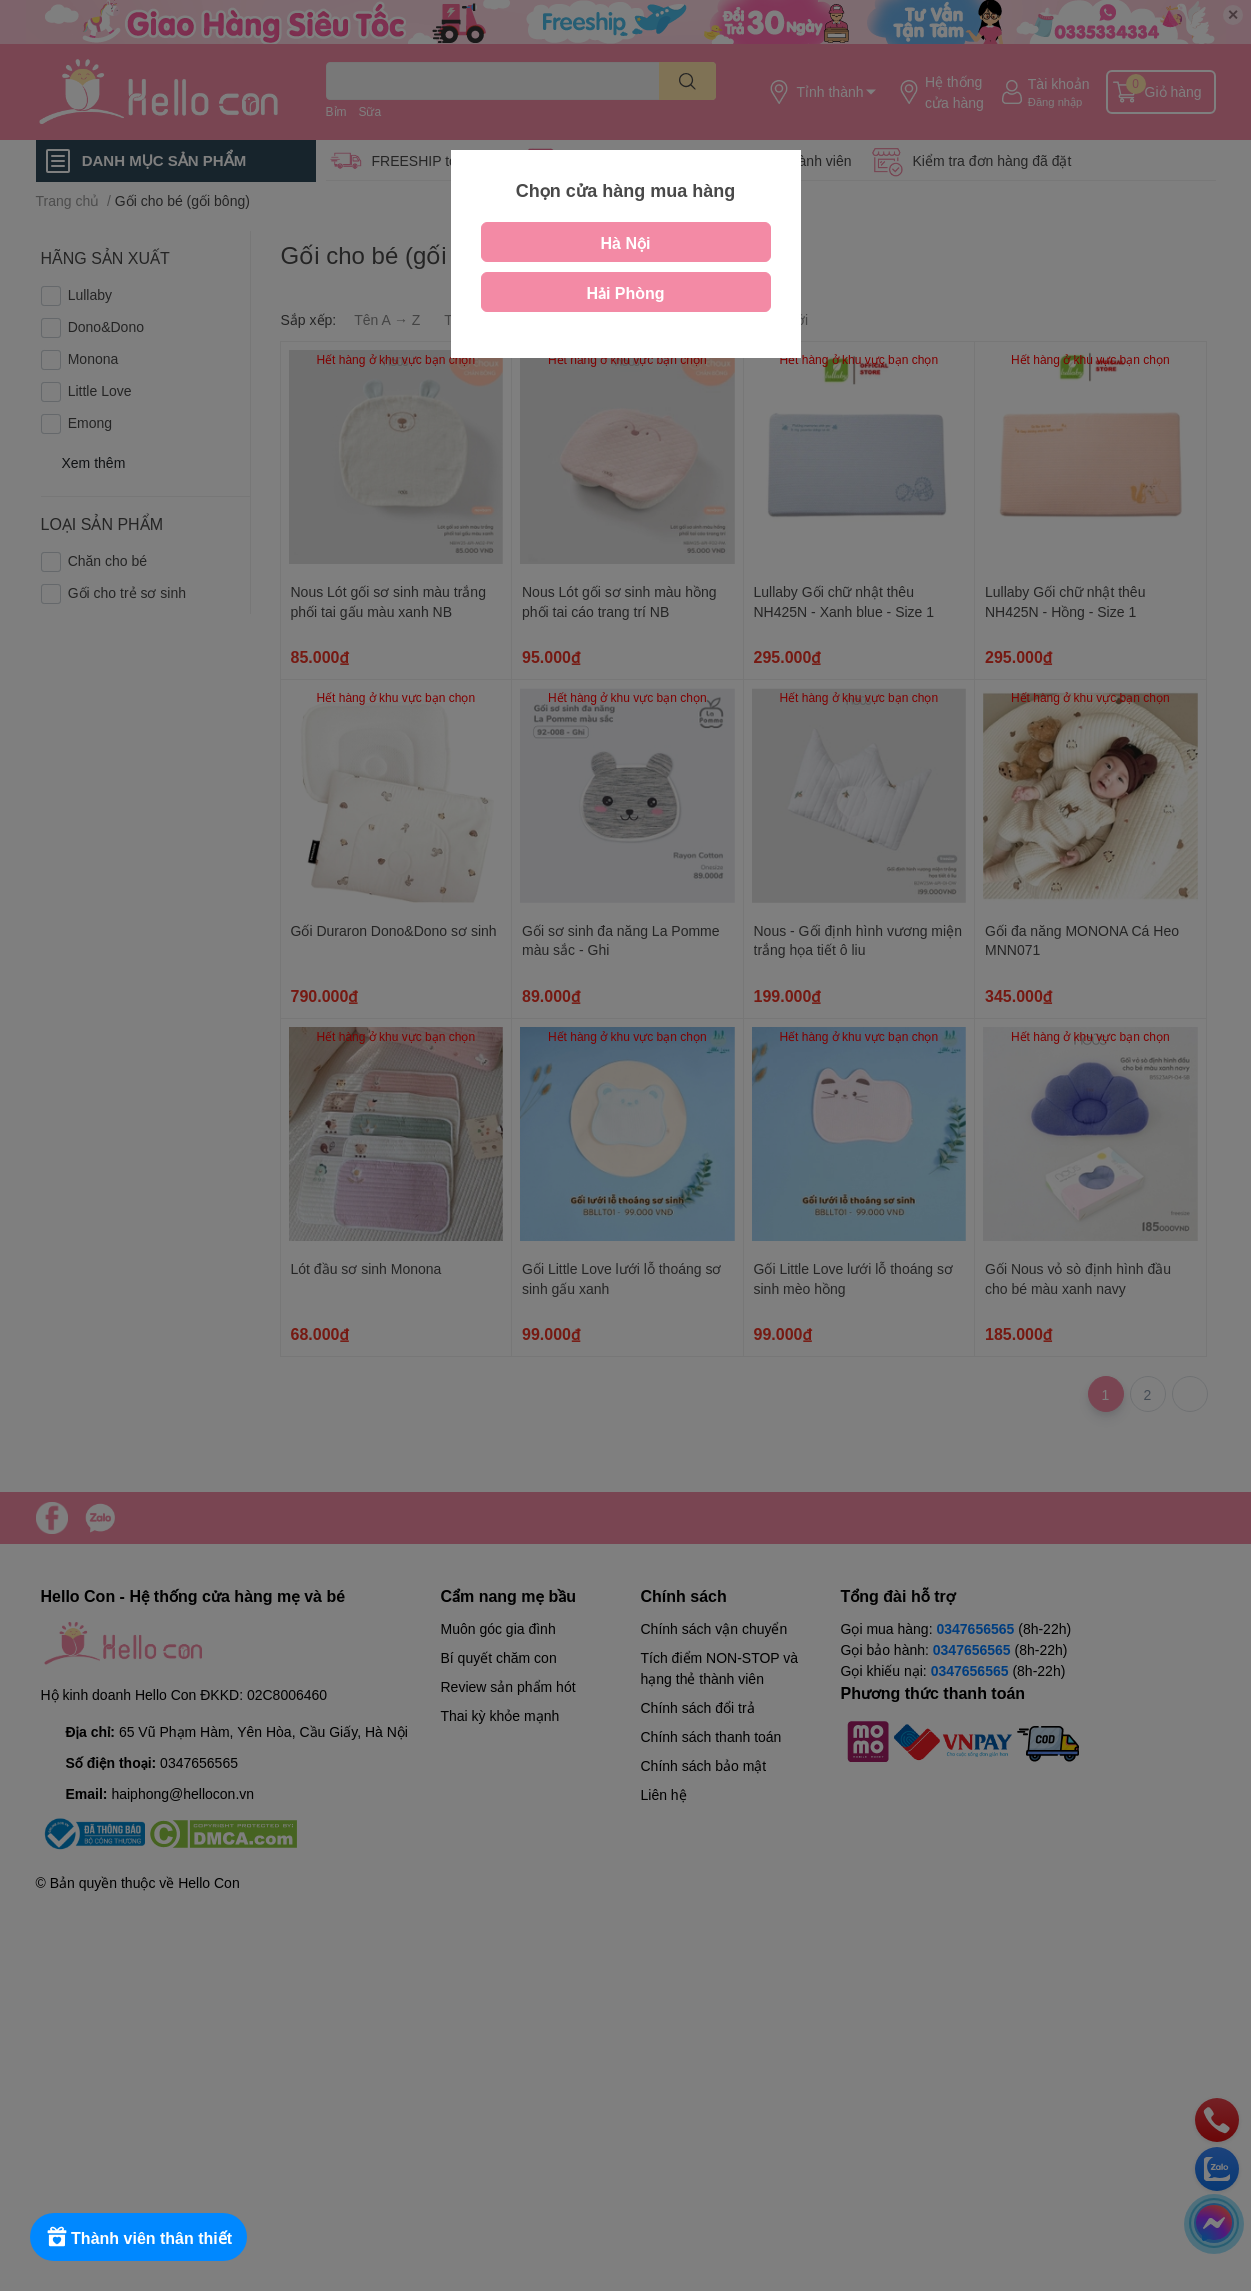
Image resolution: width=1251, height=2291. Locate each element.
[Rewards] (139, 2237)
